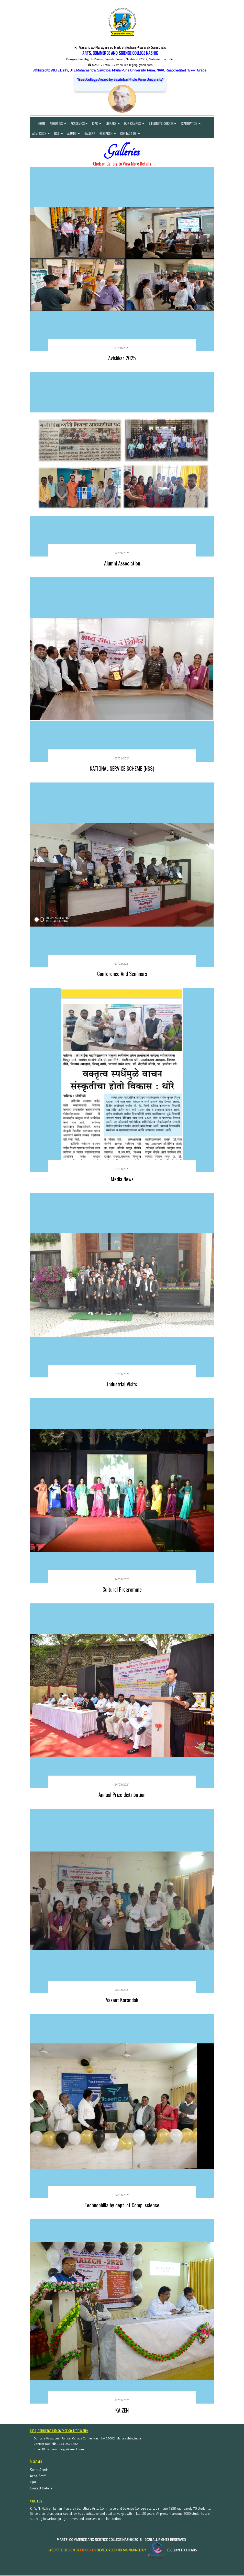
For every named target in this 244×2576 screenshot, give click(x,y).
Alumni (75, 133)
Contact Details (41, 2488)
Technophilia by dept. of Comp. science (122, 2205)
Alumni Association (122, 564)
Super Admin (39, 2470)
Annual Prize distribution (122, 1795)
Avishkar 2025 (122, 358)
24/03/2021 (122, 1580)
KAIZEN (122, 2411)
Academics (80, 123)
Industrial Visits (122, 1384)
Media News (122, 1179)
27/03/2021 (122, 964)
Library (115, 123)
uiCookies (88, 2550)
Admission (41, 133)
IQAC (98, 123)
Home (39, 123)
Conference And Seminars (122, 974)
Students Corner (166, 123)
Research (110, 133)
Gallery (91, 133)
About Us (59, 123)
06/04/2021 (122, 759)
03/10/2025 (122, 348)
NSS (59, 133)
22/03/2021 (122, 2401)
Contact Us (133, 133)
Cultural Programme (122, 1590)
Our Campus (137, 123)
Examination (195, 123)
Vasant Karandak (122, 2000)
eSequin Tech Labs (172, 2550)
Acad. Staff (38, 2476)
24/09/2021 (122, 554)
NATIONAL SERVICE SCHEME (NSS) (122, 769)
